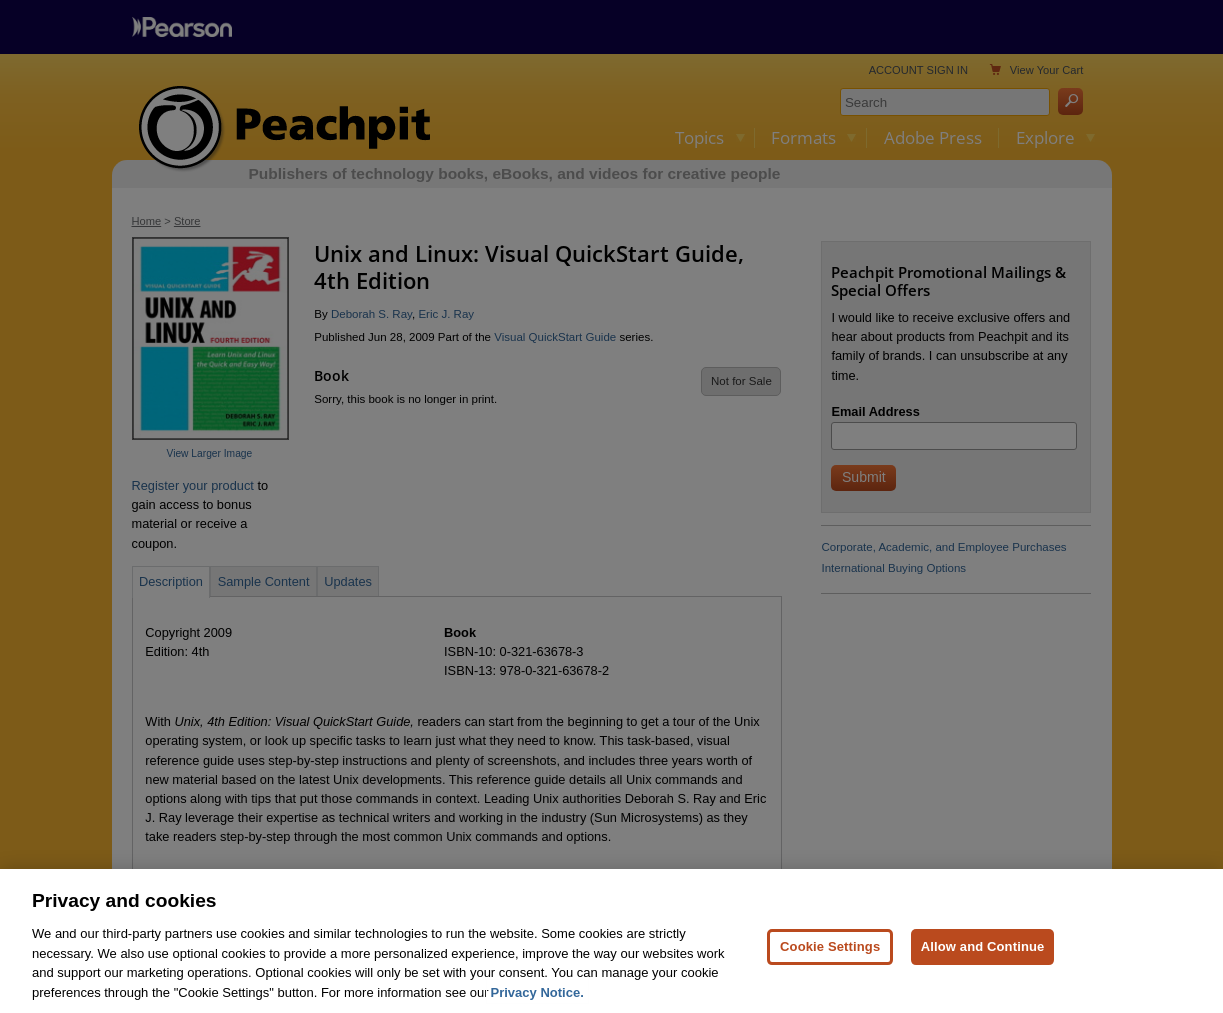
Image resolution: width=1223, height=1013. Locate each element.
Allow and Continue (983, 955)
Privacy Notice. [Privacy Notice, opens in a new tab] (537, 1001)
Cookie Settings (830, 955)
